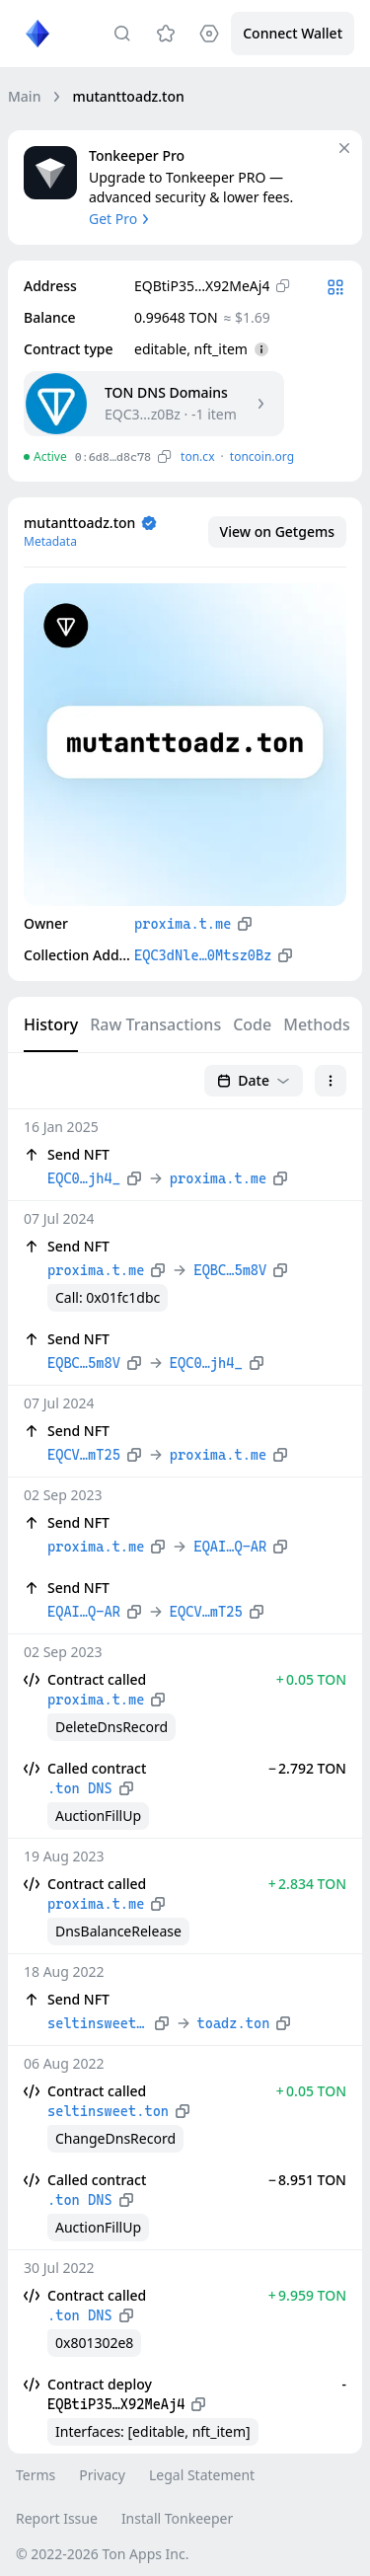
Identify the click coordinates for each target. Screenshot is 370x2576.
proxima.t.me (182, 924)
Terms (35, 2474)
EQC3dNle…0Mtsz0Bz (202, 955)
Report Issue (57, 2518)
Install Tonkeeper (177, 2518)
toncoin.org (262, 456)
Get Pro (121, 218)
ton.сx (198, 456)
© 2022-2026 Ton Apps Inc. (102, 2553)
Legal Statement (202, 2474)
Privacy (102, 2474)
